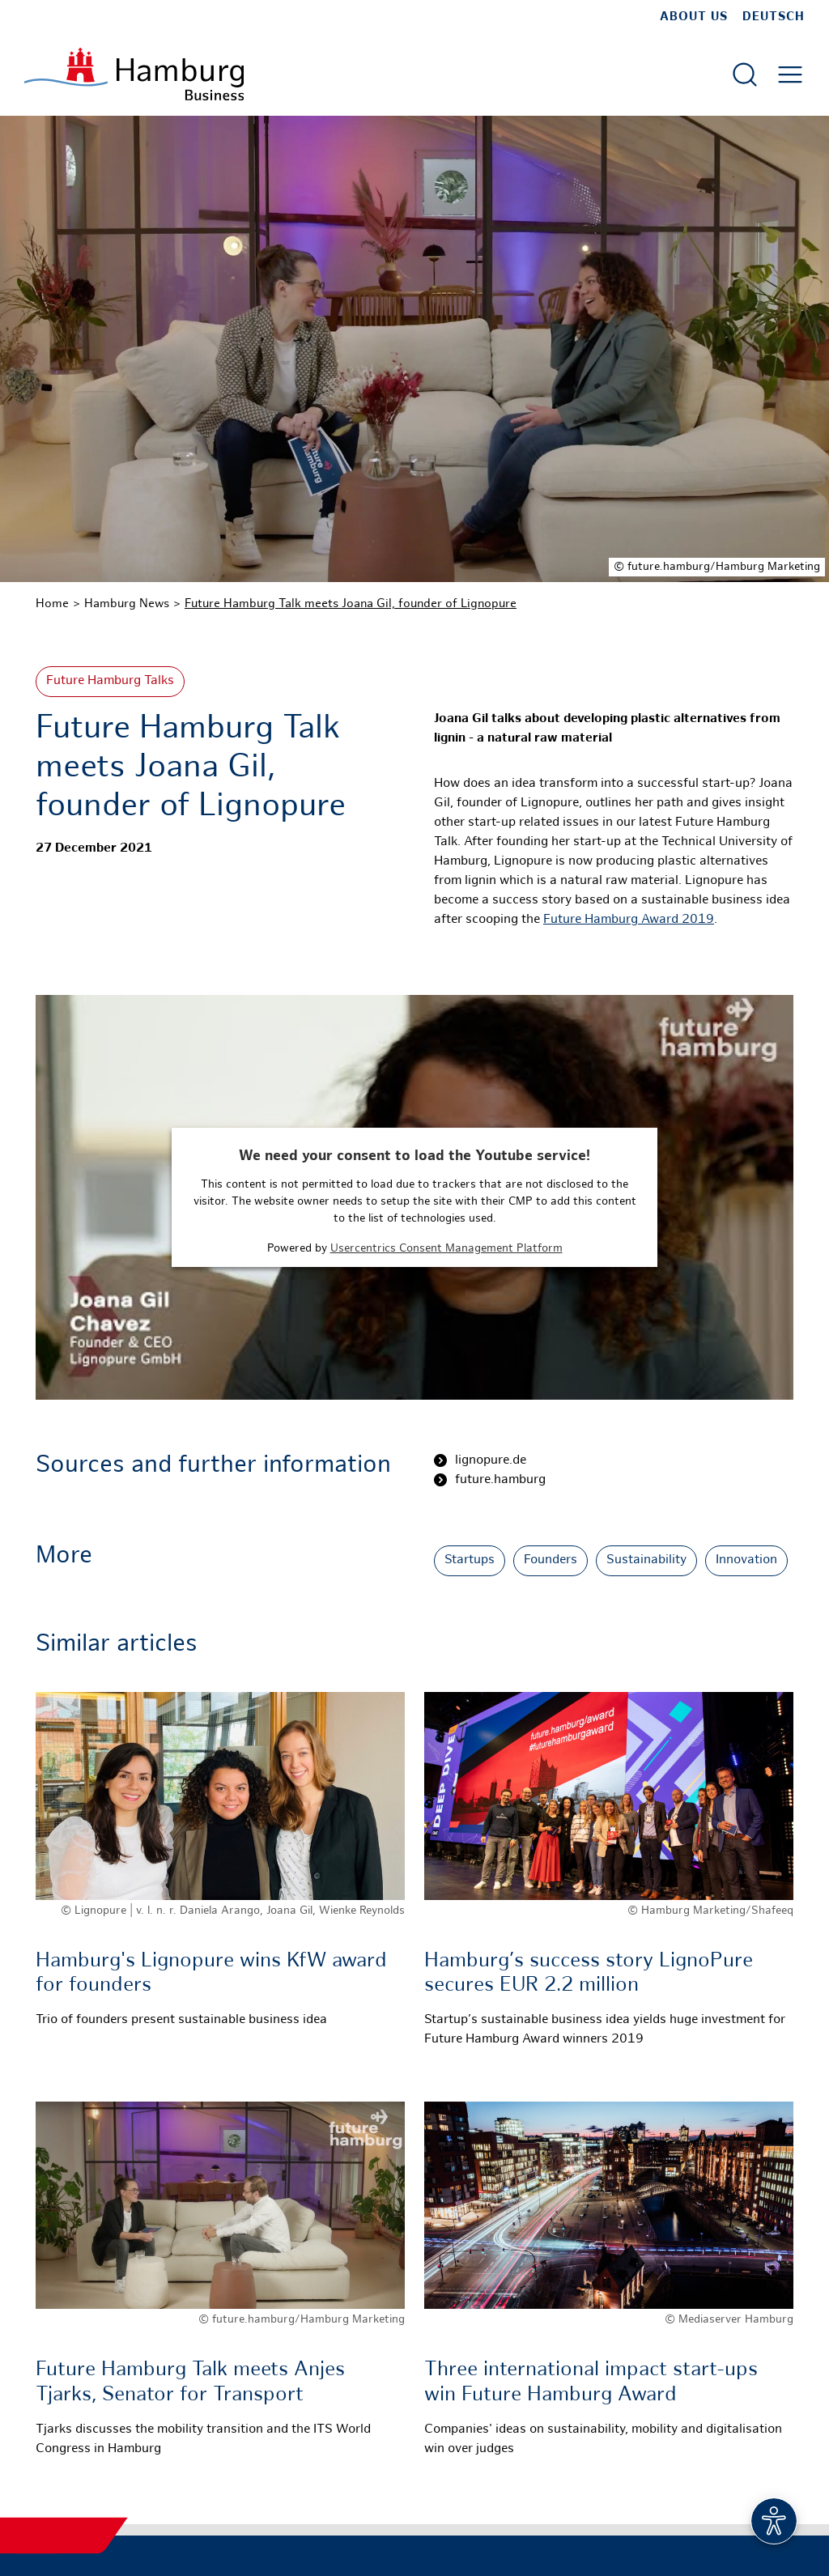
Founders (550, 1560)
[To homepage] (134, 74)
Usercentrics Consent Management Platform (446, 1248)
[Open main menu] (790, 74)
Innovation (746, 1560)
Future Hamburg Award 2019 (628, 920)
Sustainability (646, 1560)
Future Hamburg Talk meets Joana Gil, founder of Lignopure (351, 604)
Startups (469, 1560)
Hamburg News (126, 604)
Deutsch (773, 17)
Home (52, 604)
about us (694, 17)
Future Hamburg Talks (110, 681)
